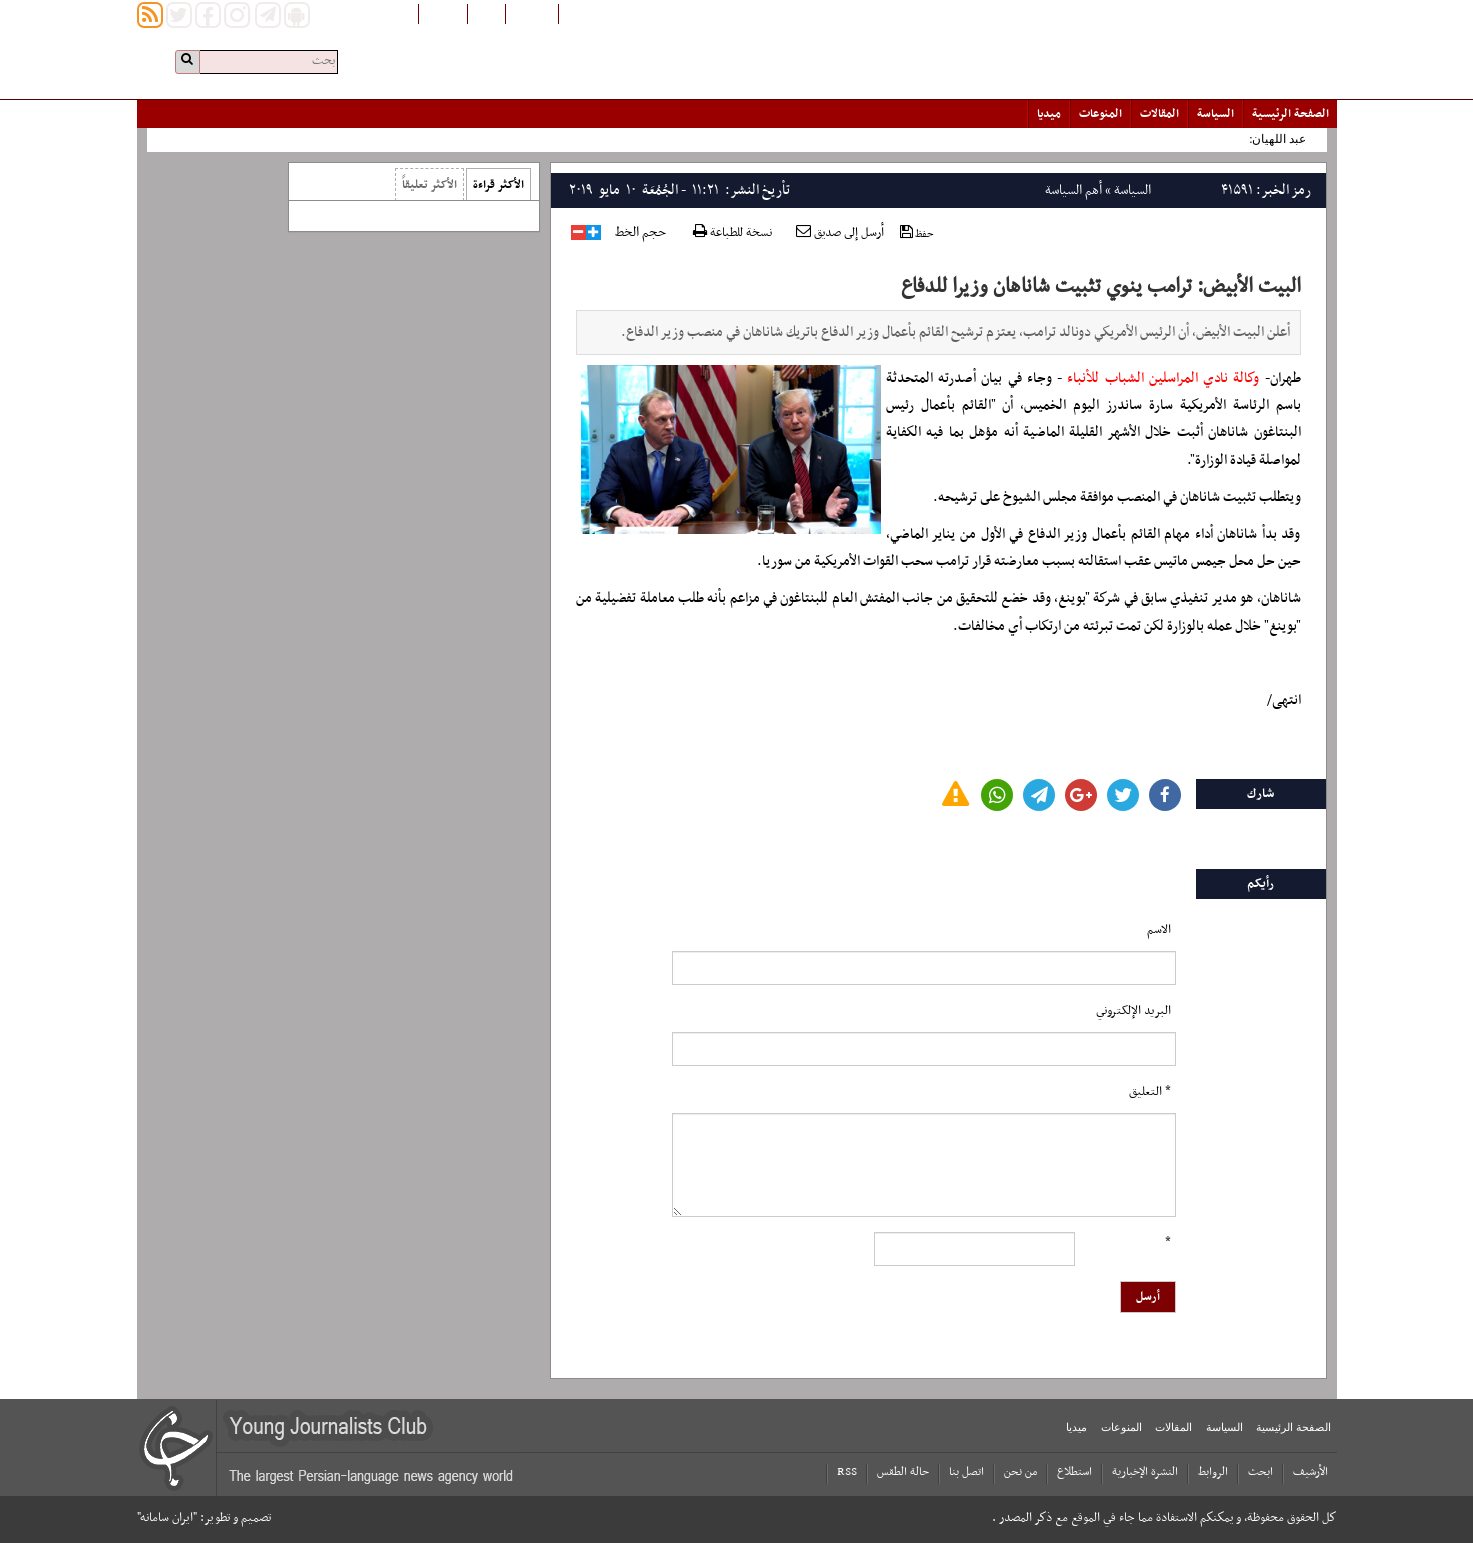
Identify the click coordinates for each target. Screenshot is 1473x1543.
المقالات (1159, 114)
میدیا (1049, 114)
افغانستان (532, 13)
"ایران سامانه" (167, 1518)
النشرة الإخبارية (1145, 1472)
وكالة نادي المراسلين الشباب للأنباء (1163, 378)
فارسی (486, 13)
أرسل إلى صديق (840, 233)
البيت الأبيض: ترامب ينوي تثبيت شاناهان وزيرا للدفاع (1101, 287)
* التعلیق (1150, 1092)
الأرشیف (1310, 1472)
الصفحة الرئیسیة (1290, 114)
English (443, 13)
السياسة (1215, 114)
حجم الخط (640, 233)
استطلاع (1074, 1472)
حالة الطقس (903, 1472)
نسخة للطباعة (732, 233)
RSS (847, 1472)
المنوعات (1100, 114)
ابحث (1260, 1472)
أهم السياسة (1073, 190)
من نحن (1020, 1472)
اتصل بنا (966, 1472)
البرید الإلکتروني (1133, 1011)
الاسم (1159, 930)
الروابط (1213, 1472)
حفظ (917, 233)
